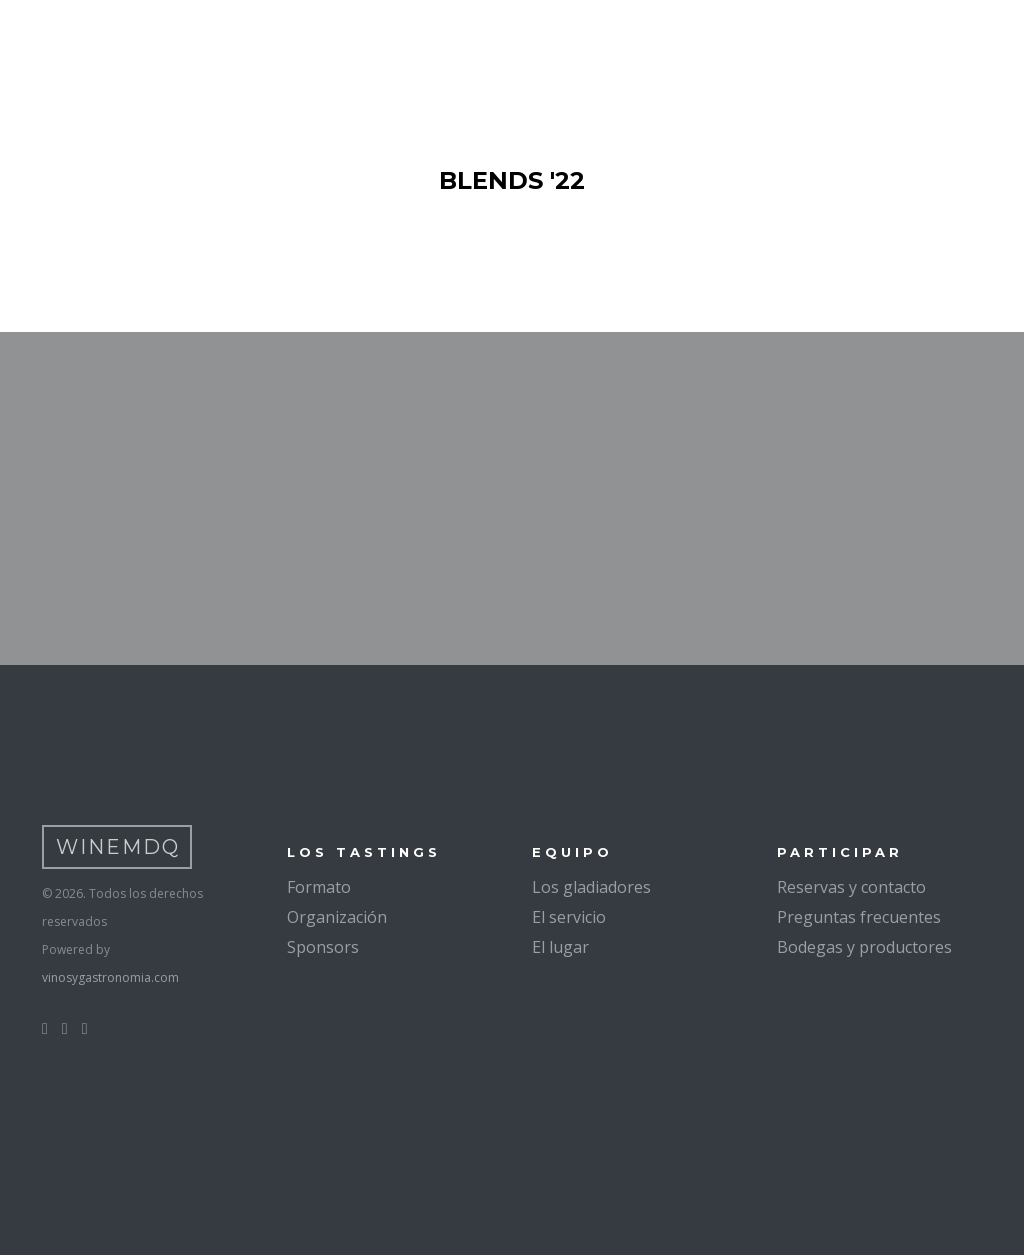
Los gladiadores (591, 887)
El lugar (560, 947)
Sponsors (323, 947)
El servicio (569, 917)
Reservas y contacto (851, 887)
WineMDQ (118, 847)
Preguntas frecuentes (859, 917)
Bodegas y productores (864, 947)
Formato (319, 887)
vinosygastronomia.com (110, 977)
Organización (337, 917)
